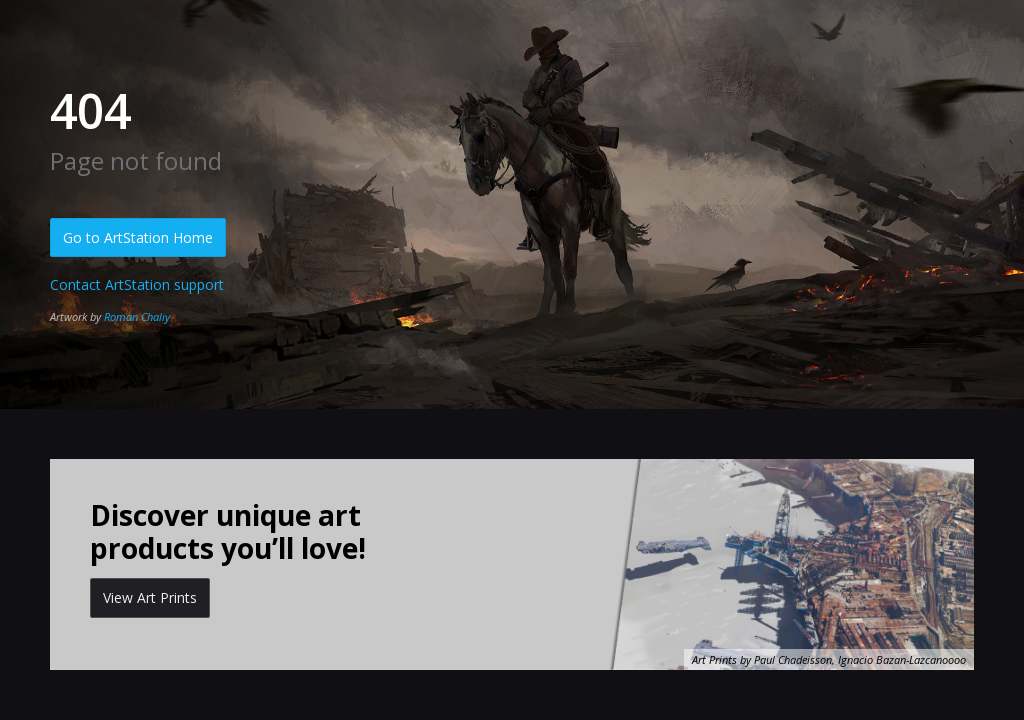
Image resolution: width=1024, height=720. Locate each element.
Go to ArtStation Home (138, 237)
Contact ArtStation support (137, 284)
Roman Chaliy (137, 316)
